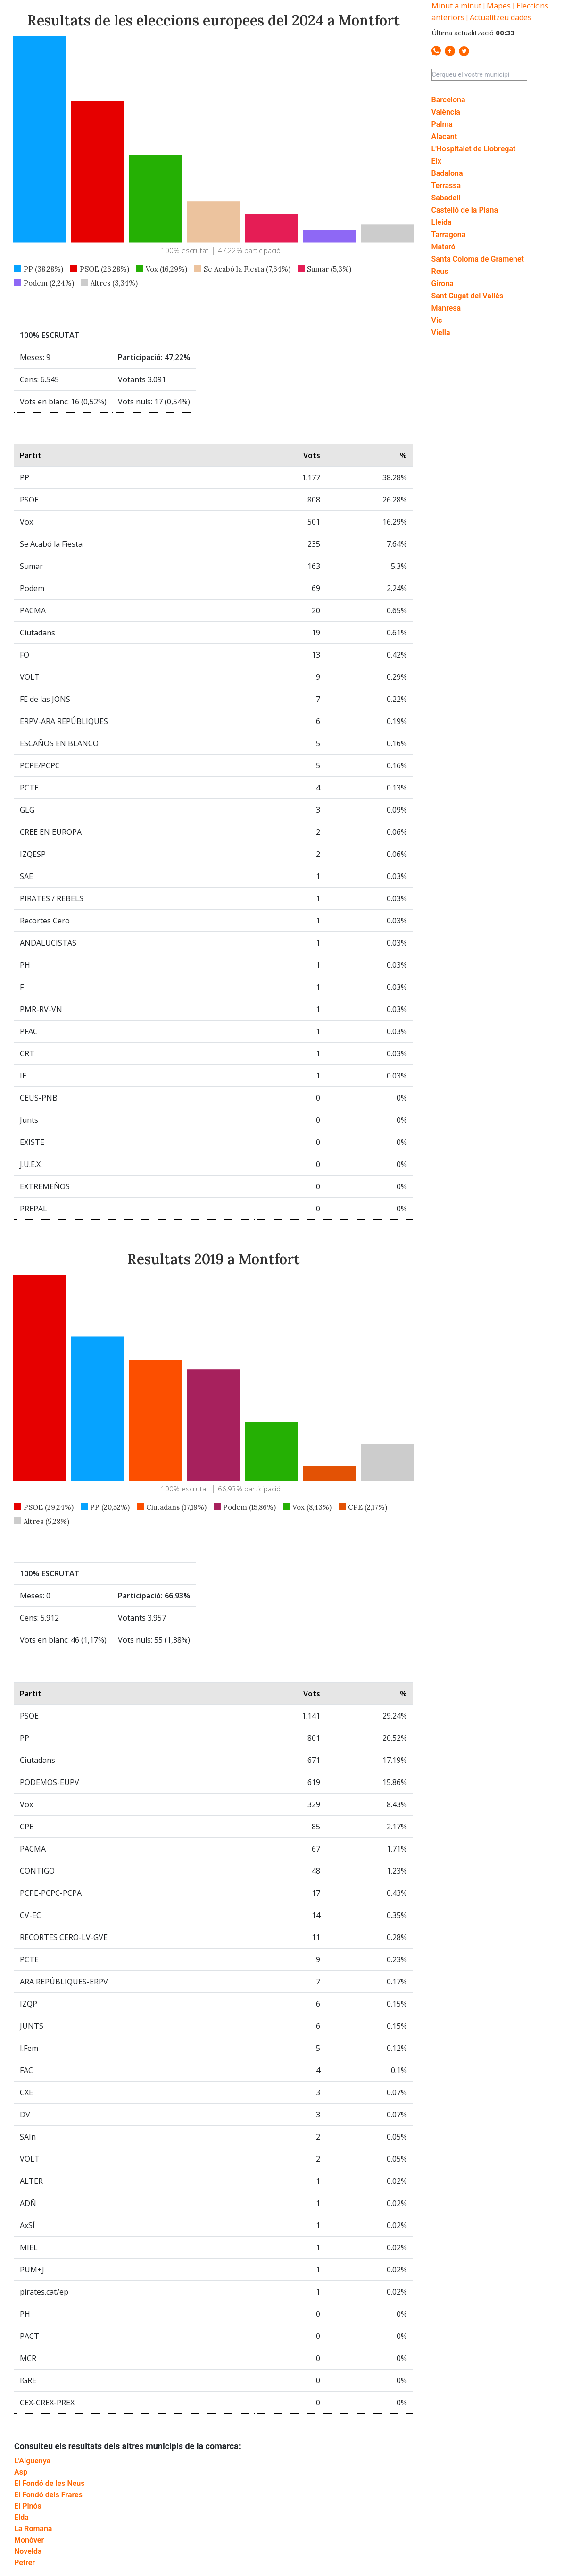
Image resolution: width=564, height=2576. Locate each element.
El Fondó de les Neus (49, 2483)
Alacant (444, 136)
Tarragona (448, 234)
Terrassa (446, 185)
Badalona (447, 173)
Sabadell (446, 197)
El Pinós (27, 2506)
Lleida (441, 222)
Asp (20, 2472)
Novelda (28, 2551)
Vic (436, 320)
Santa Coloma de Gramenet (477, 259)
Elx (436, 160)
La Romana (33, 2528)
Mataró (443, 246)
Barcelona (448, 99)
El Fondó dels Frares (48, 2494)
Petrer (24, 2562)
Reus (439, 271)
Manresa (446, 308)
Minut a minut (456, 5)
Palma (442, 124)
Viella (440, 332)
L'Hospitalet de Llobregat (473, 148)
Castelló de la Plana (464, 210)
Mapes (499, 5)
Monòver (29, 2539)
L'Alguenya (32, 2460)
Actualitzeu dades (500, 17)
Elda (21, 2517)
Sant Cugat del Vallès (467, 295)
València (445, 111)
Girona (442, 283)
